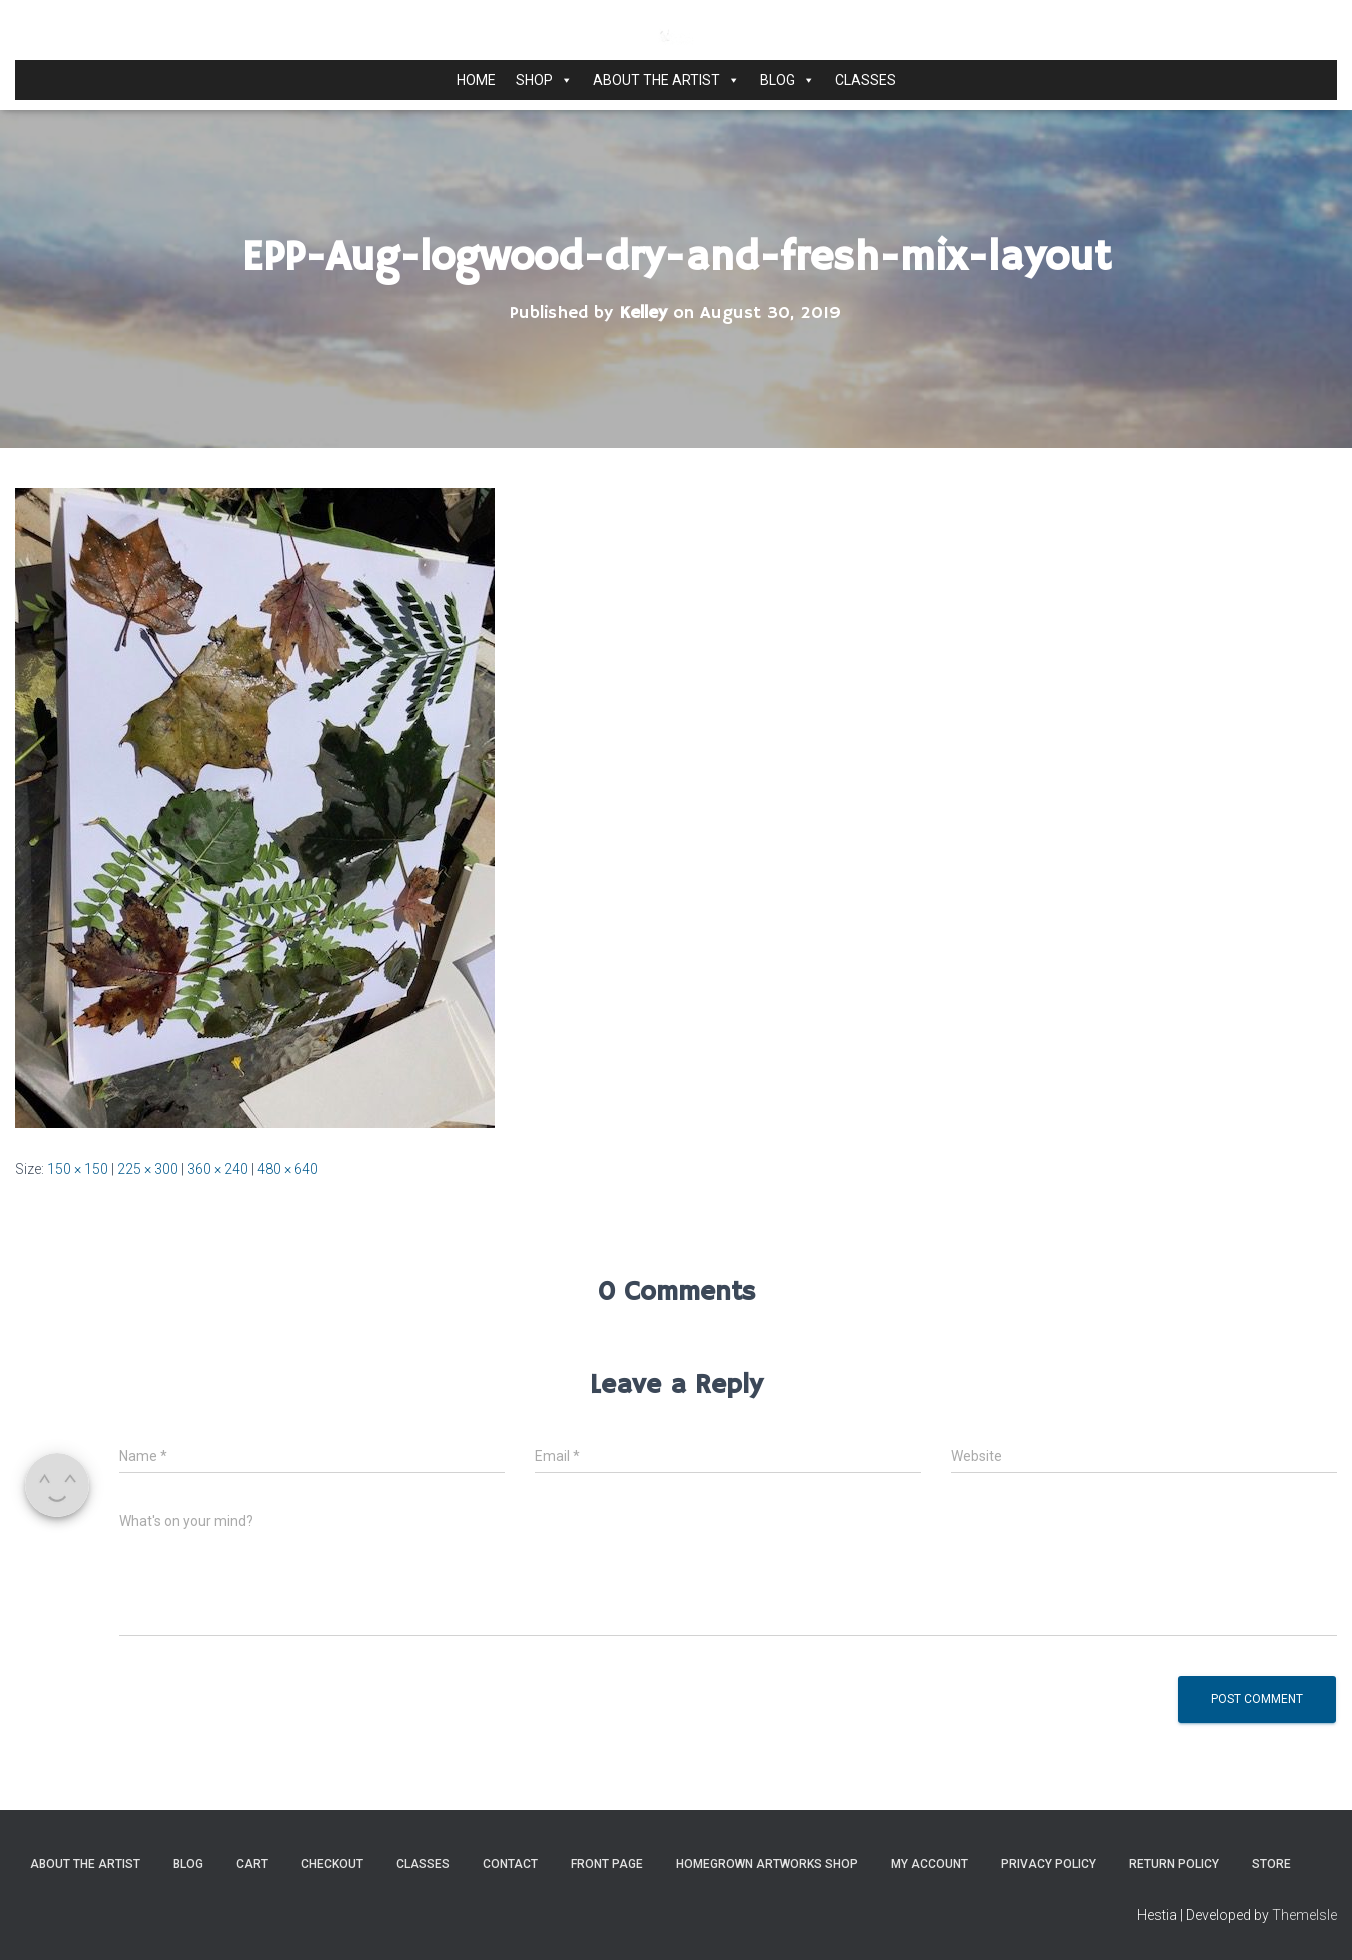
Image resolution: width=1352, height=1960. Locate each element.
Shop (544, 80)
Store (1271, 1864)
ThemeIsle (1304, 1915)
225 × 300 (147, 1169)
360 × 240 (217, 1169)
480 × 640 (287, 1169)
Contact (510, 1864)
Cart (252, 1864)
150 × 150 (77, 1169)
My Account (929, 1864)
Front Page (607, 1864)
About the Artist (666, 80)
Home (476, 80)
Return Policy (1174, 1864)
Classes (865, 80)
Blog (787, 80)
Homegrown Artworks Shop (767, 1864)
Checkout (332, 1864)
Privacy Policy (1048, 1864)
